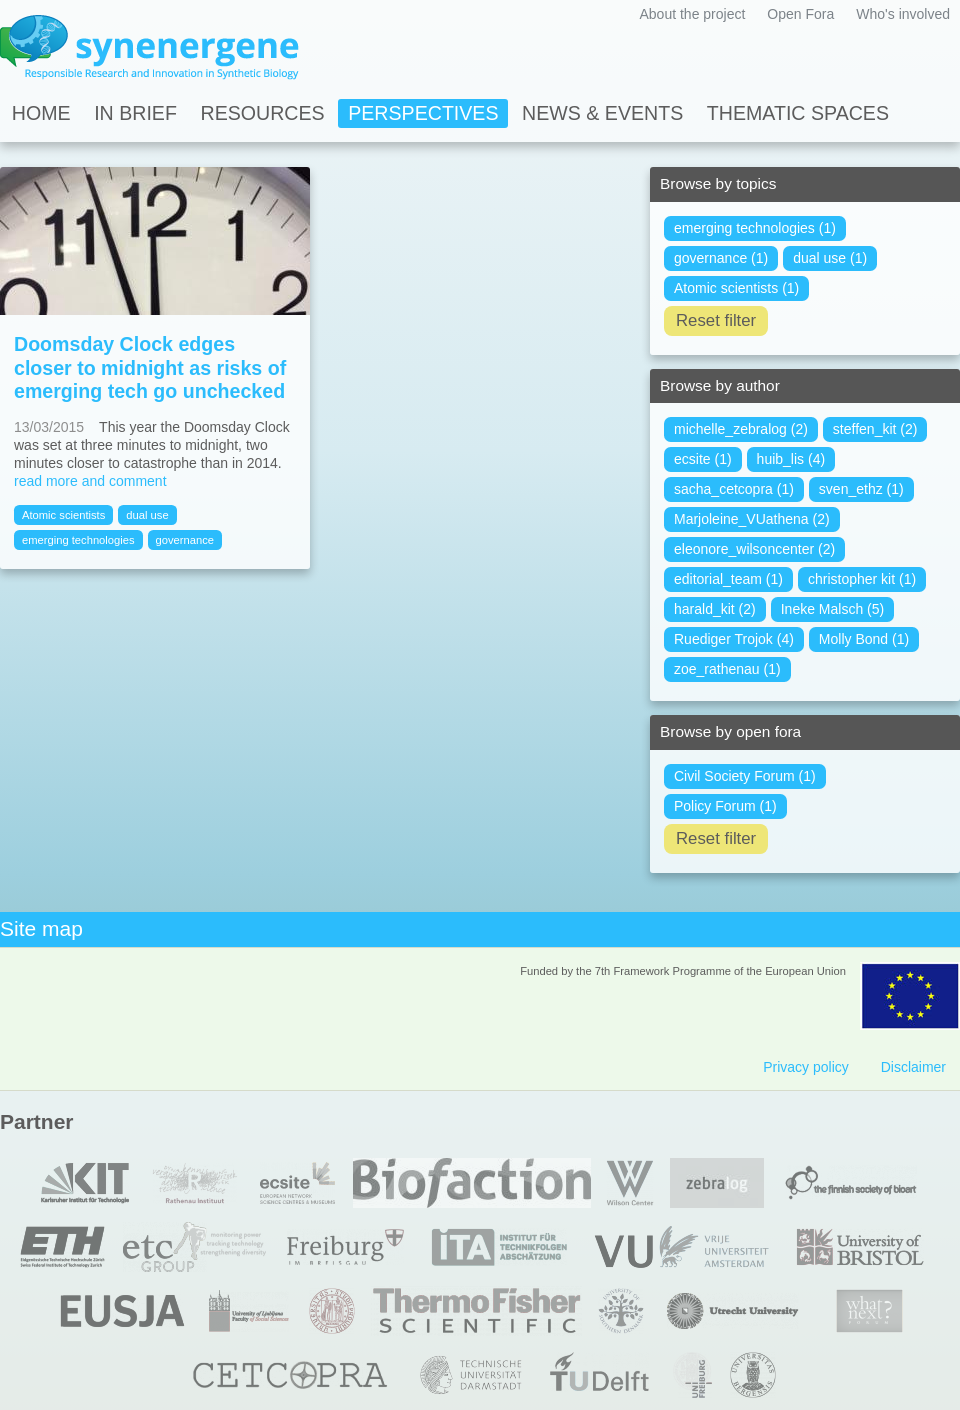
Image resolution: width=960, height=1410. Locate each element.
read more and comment (90, 481)
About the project (692, 14)
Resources (263, 113)
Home (41, 113)
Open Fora (800, 14)
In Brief (135, 113)
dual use (147, 515)
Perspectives (423, 113)
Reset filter (716, 320)
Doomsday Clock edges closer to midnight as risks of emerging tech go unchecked (150, 367)
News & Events (602, 113)
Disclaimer (913, 1067)
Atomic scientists (63, 515)
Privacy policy (806, 1067)
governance (185, 540)
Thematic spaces (798, 113)
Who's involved (903, 14)
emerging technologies (78, 540)
